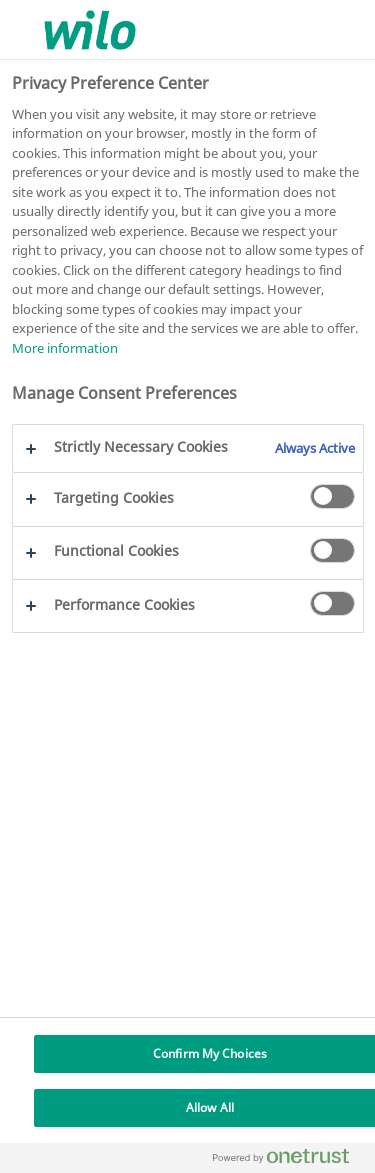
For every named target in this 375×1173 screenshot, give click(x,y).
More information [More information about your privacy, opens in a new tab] (65, 348)
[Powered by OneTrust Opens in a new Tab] (289, 1160)
